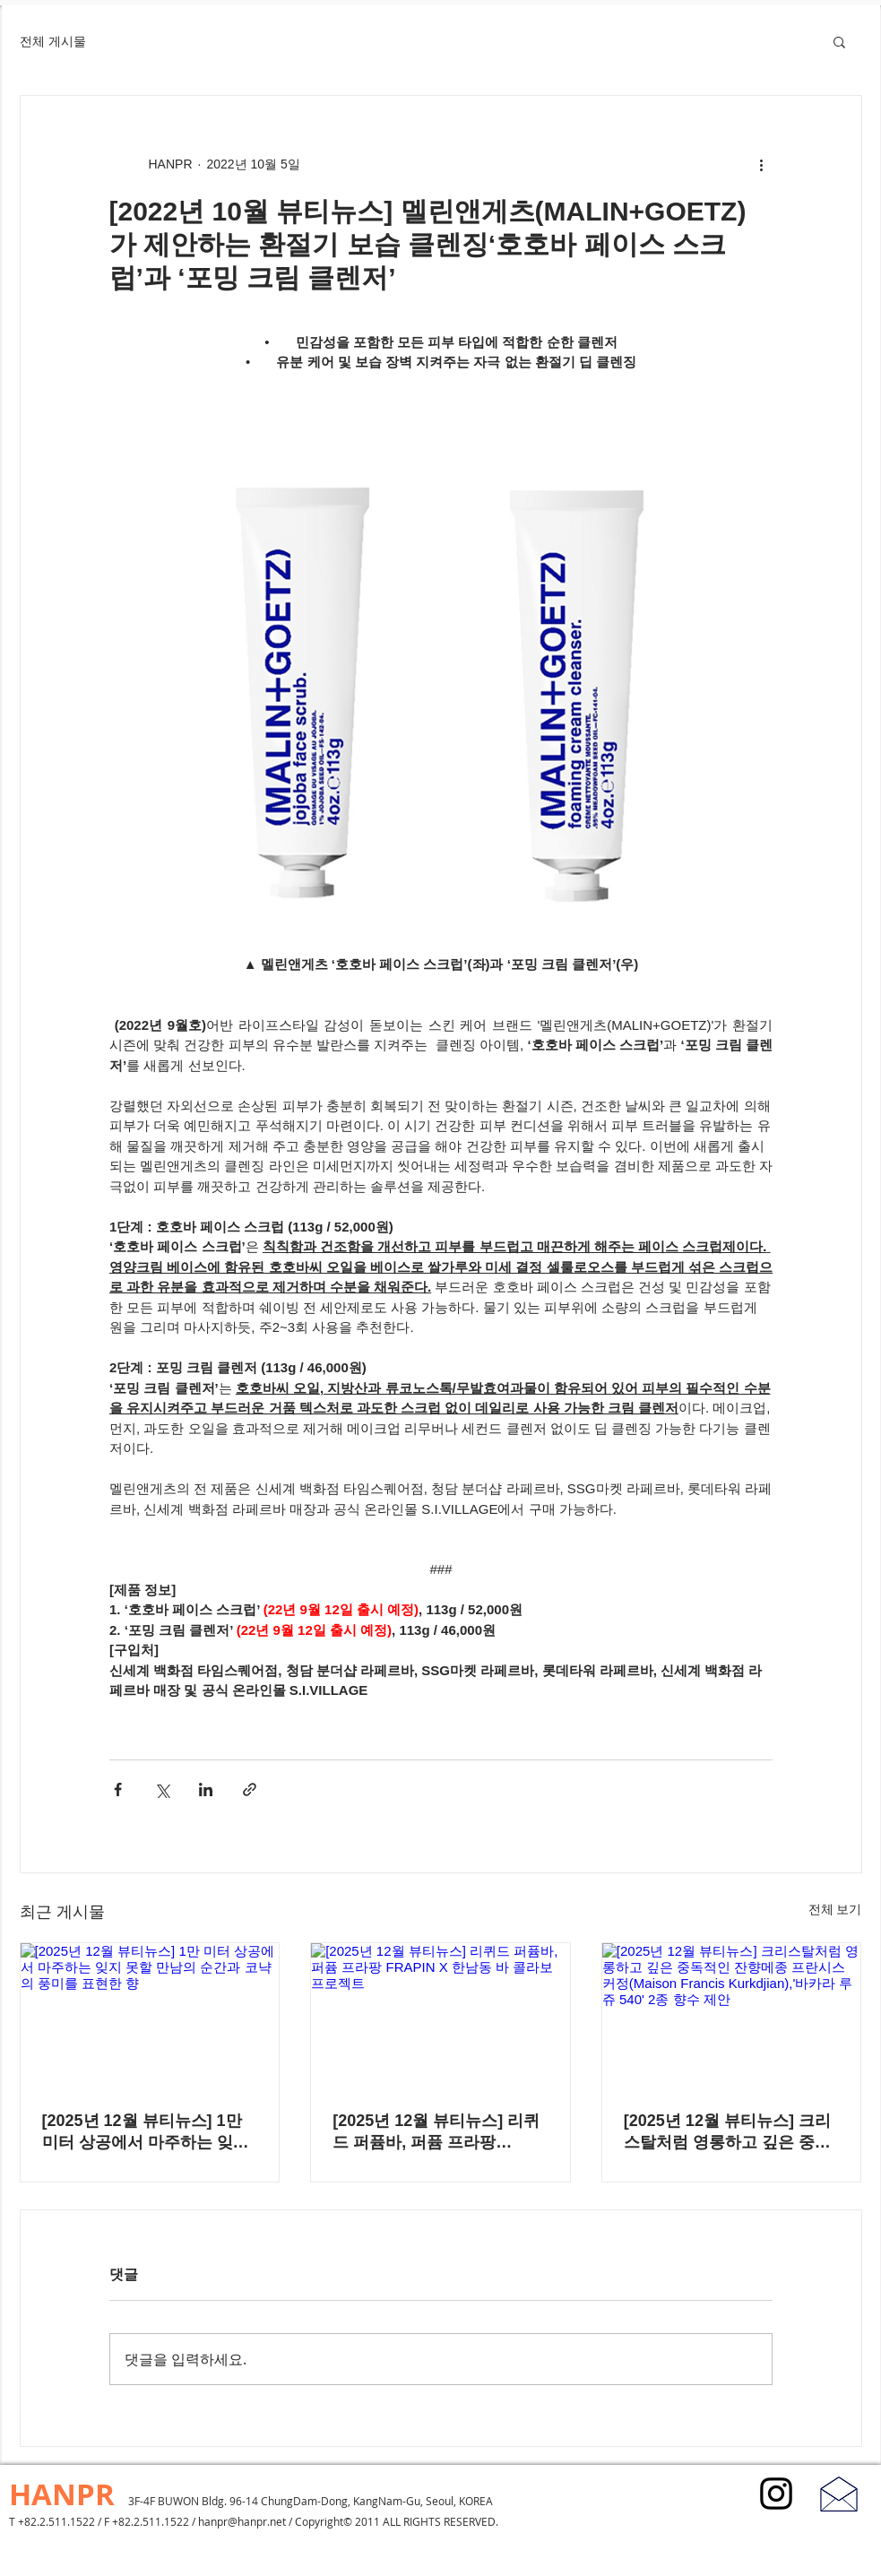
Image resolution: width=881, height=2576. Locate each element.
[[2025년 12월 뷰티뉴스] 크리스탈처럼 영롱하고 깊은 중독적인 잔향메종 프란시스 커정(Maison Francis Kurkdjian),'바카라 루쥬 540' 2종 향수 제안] (731, 2015)
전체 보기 (835, 1909)
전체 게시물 (53, 41)
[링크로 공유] (249, 1789)
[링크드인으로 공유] (205, 1789)
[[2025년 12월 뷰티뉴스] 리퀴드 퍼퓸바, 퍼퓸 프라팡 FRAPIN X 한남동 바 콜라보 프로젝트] (440, 2015)
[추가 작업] (762, 164)
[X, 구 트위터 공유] (161, 1789)
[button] (839, 41)
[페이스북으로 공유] (117, 1789)
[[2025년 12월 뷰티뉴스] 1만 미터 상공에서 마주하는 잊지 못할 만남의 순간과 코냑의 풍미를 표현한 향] (150, 2015)
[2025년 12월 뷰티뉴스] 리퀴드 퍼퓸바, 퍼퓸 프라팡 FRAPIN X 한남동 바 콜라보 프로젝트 (436, 2132)
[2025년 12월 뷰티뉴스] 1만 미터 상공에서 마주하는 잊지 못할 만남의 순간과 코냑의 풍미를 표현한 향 (148, 2132)
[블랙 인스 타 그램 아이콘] (776, 2493)
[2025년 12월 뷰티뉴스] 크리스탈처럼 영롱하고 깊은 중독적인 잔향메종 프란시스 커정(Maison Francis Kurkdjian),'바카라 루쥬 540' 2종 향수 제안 (728, 2132)
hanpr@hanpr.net (242, 2521)
